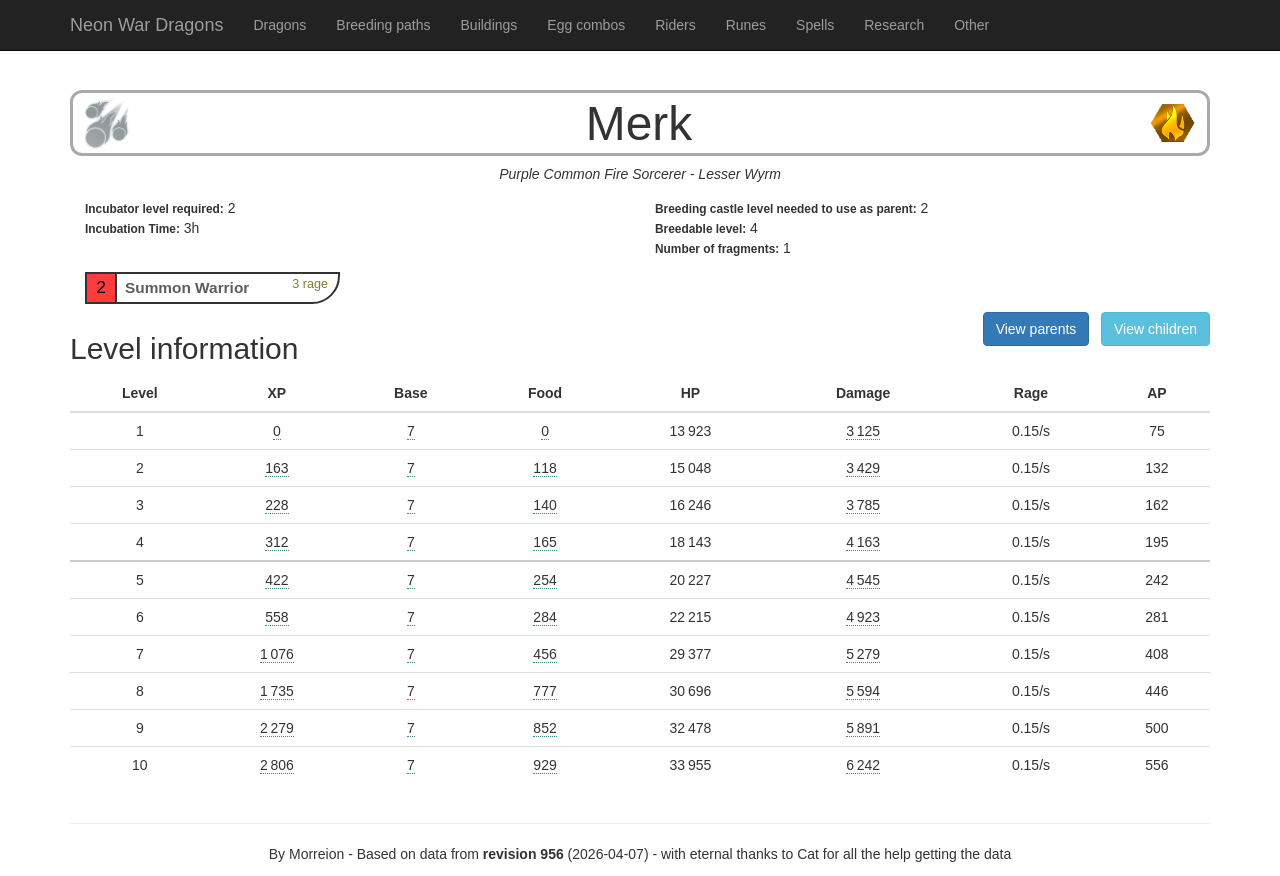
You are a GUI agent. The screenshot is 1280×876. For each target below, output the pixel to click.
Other (971, 25)
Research (894, 25)
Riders (675, 25)
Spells (815, 25)
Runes (746, 25)
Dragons (279, 25)
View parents (1036, 329)
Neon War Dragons (146, 25)
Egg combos (586, 25)
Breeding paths (383, 25)
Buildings (489, 25)
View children (1155, 329)
